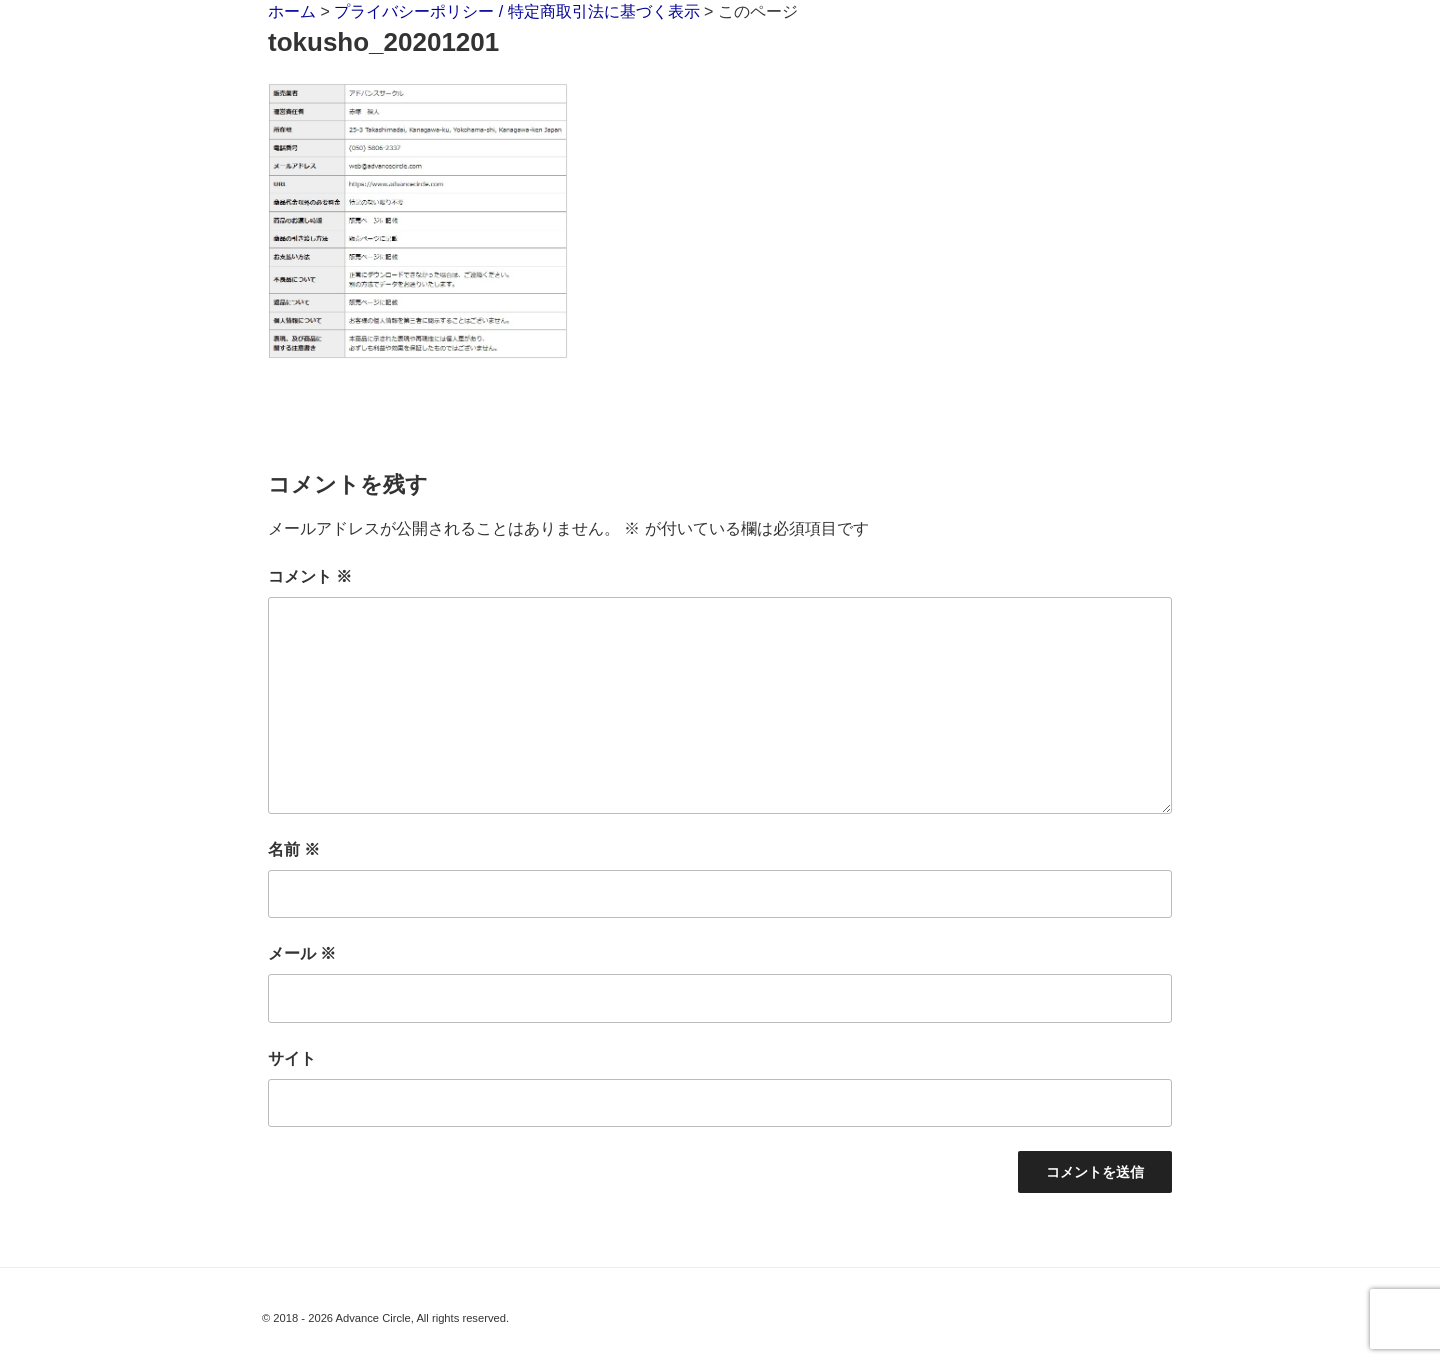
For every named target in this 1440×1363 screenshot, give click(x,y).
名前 (294, 849)
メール (302, 953)
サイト (292, 1058)
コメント (310, 576)
